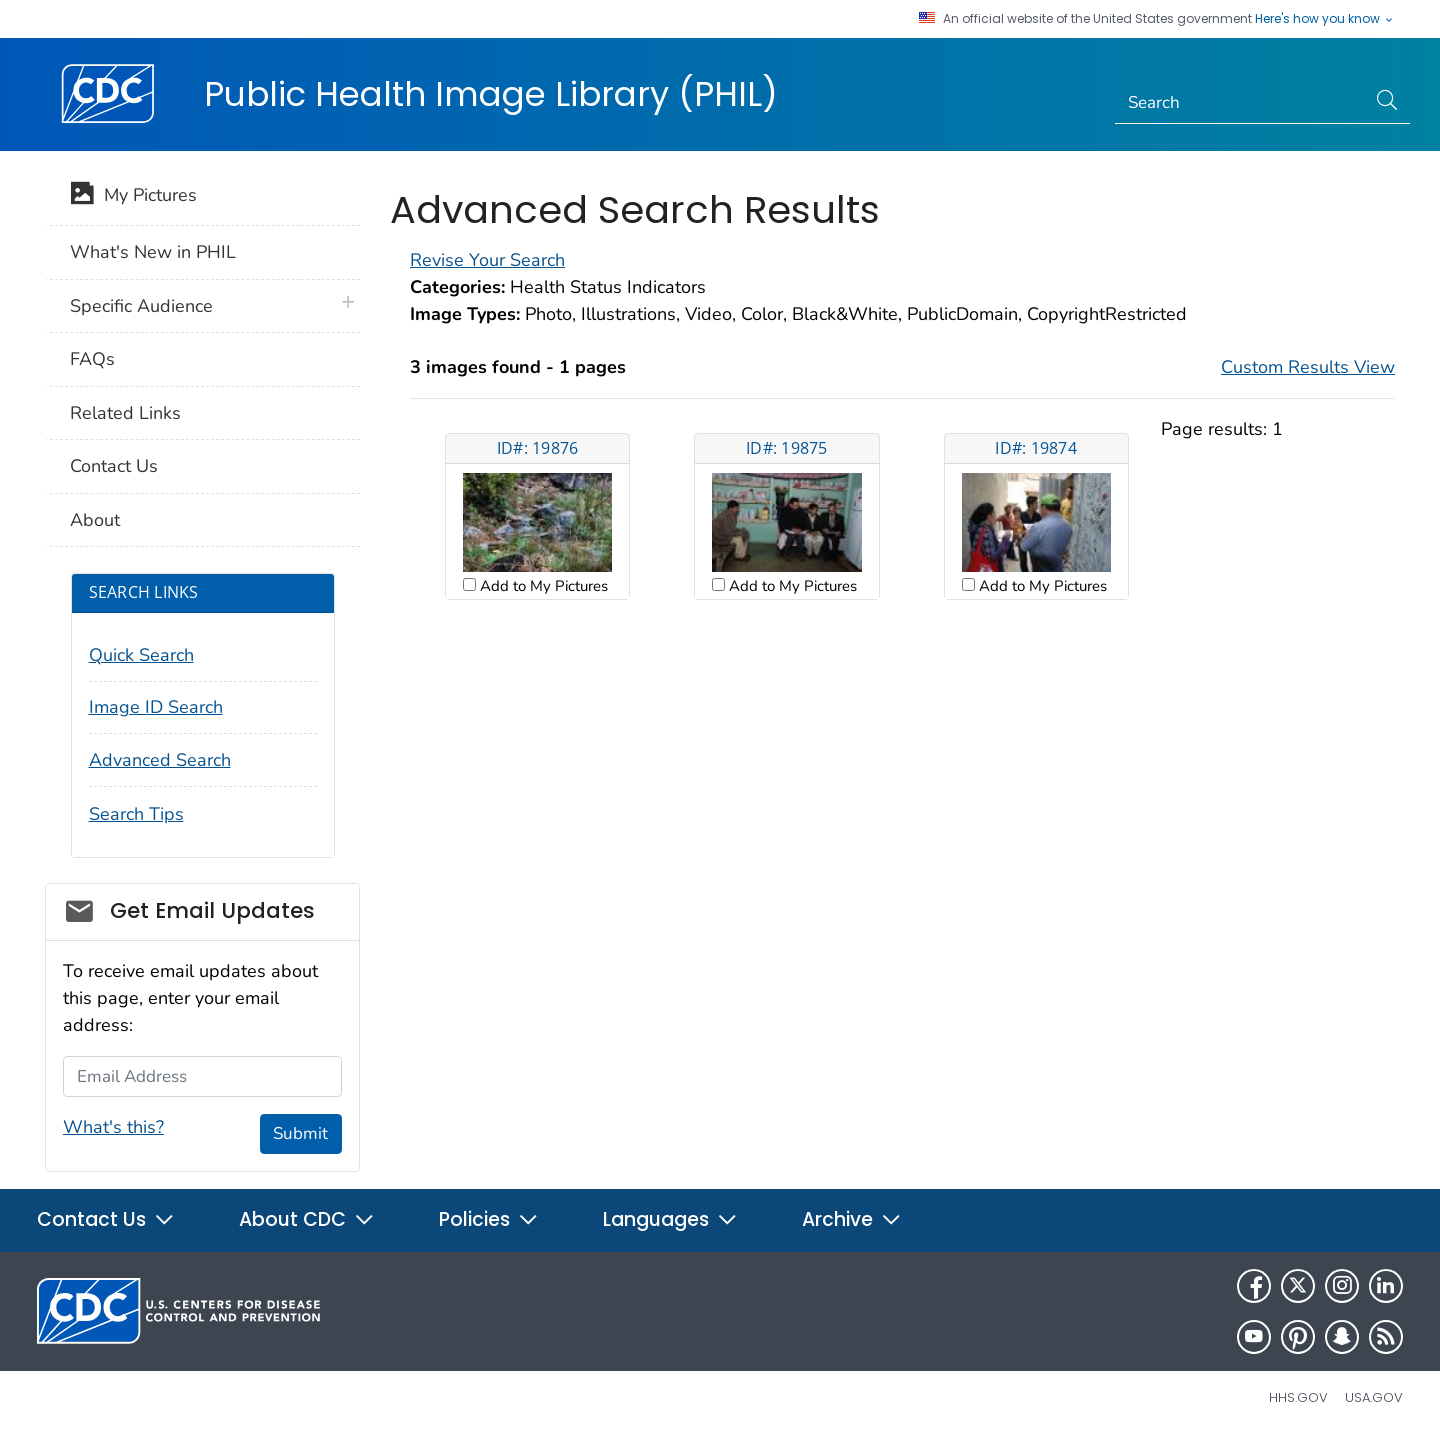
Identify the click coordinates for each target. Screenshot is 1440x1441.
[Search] (1240, 103)
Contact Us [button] (106, 1219)
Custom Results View (1308, 367)
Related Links (125, 413)
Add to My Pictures (542, 586)
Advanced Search (160, 760)
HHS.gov (1298, 1397)
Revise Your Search (487, 260)
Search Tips (136, 814)
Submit (300, 1133)
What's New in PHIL (153, 252)
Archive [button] (852, 1219)
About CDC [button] (307, 1219)
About (95, 520)
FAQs (92, 359)
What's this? (113, 1127)
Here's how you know (1325, 19)
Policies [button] (489, 1219)
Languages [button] (670, 1219)
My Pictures (133, 197)
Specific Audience (141, 306)
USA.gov (1374, 1397)
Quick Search (141, 655)
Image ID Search (156, 707)
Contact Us (114, 466)
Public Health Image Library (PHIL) (491, 94)
